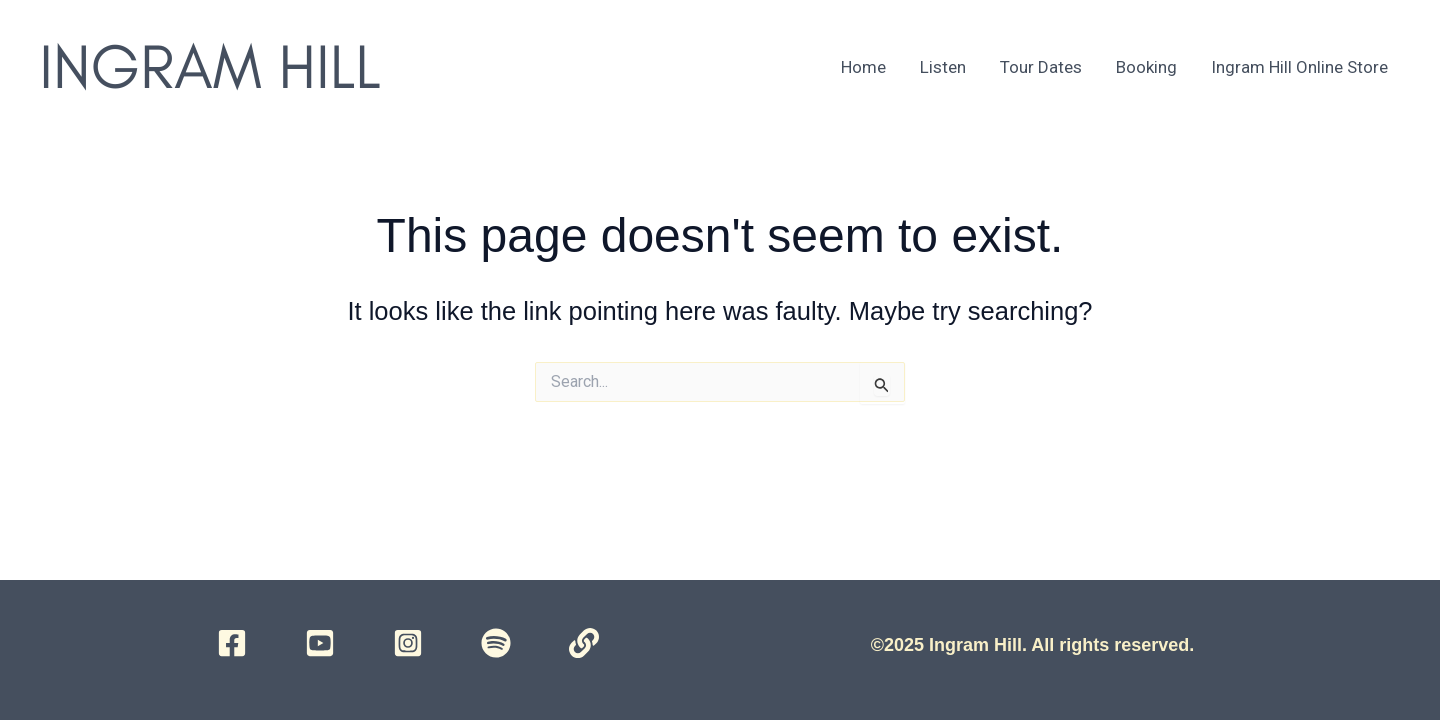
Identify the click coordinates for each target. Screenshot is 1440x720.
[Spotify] (496, 643)
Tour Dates (1041, 67)
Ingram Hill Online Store (1299, 67)
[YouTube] (320, 643)
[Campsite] (584, 643)
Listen (943, 67)
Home (863, 67)
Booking (1146, 67)
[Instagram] (408, 643)
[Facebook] (232, 643)
